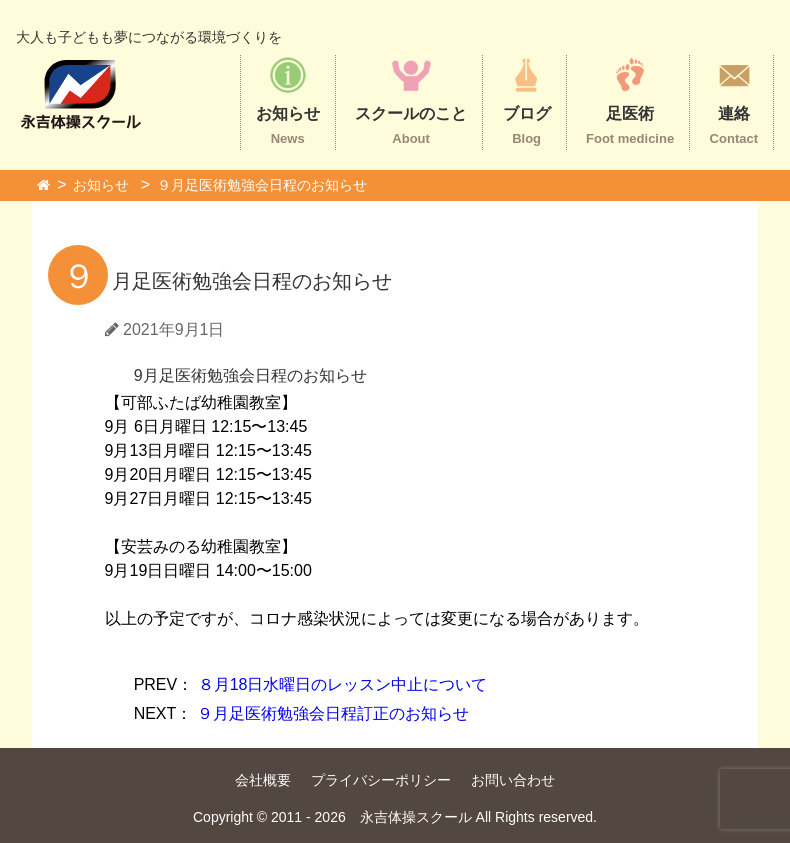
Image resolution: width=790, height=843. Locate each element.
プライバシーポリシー (381, 780)
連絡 (734, 100)
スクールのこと (411, 100)
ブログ (527, 100)
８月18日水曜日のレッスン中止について (311, 684)
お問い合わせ (513, 780)
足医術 (630, 100)
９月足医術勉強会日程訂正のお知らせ (301, 713)
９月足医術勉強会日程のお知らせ (262, 185)
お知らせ (288, 100)
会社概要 (263, 780)
